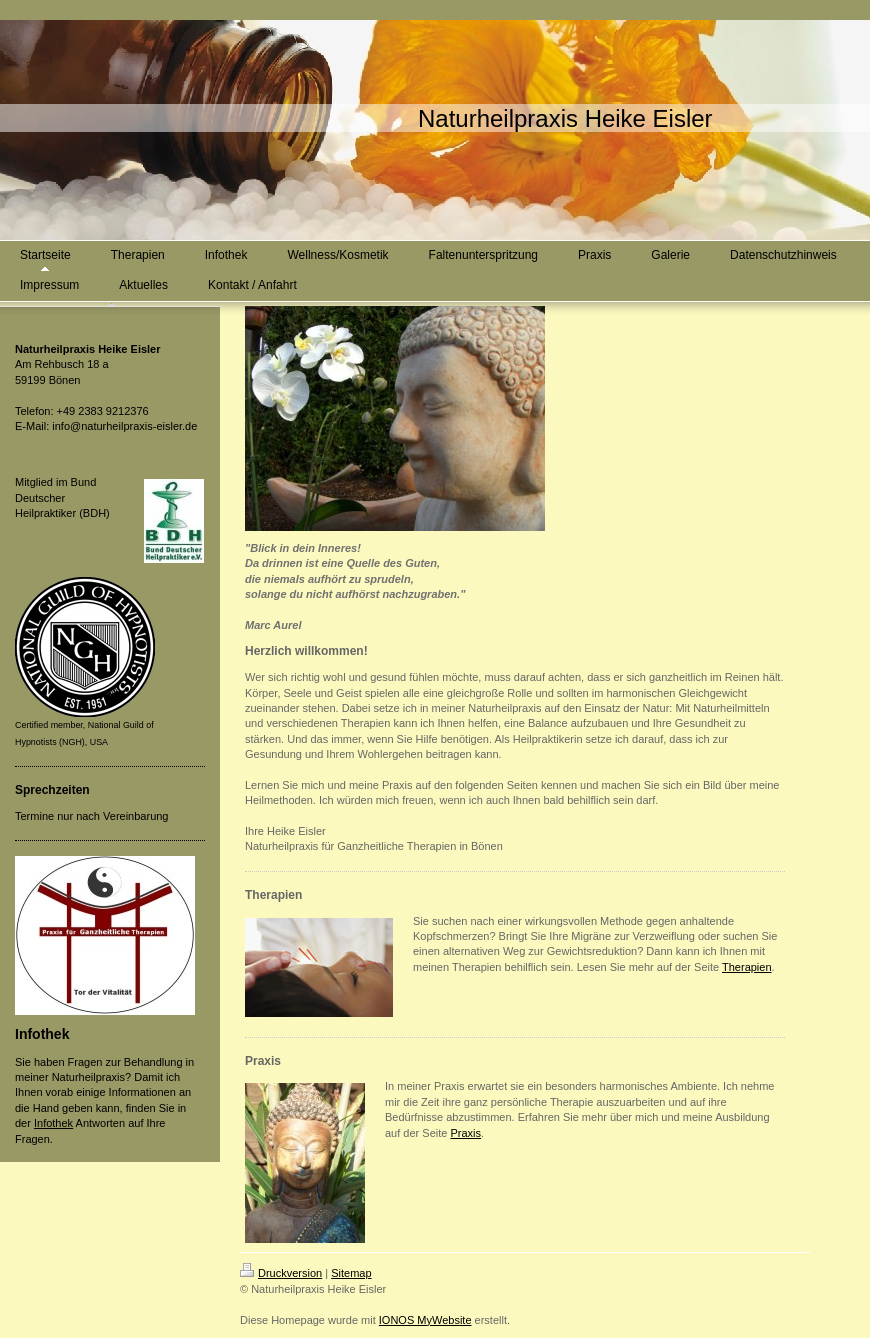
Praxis (465, 1133)
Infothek (53, 1123)
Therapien (747, 967)
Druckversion (281, 1273)
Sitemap (351, 1273)
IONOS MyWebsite (425, 1320)
